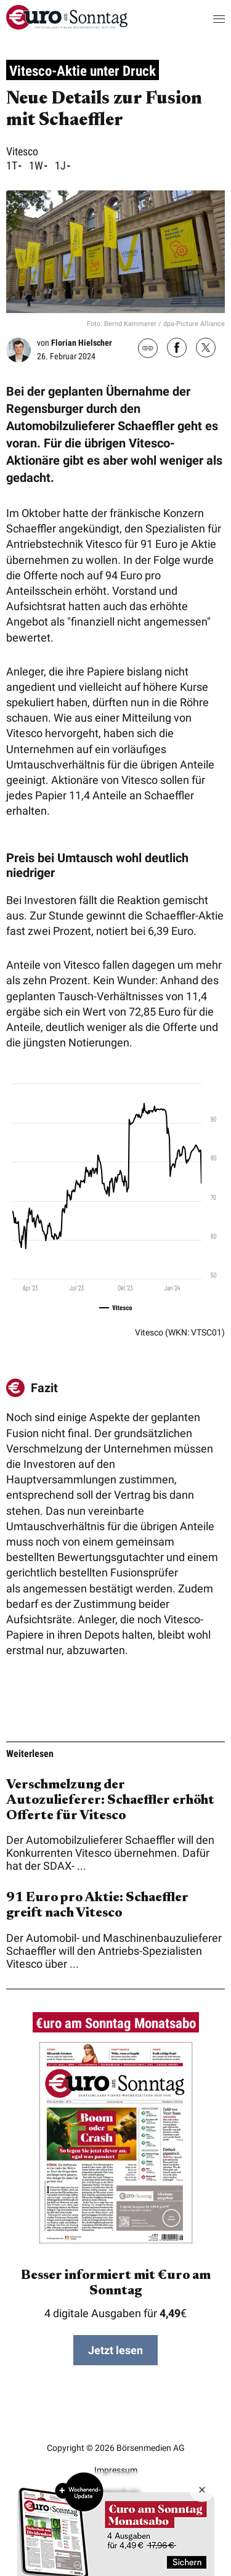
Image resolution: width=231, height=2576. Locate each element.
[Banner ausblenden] (202, 2489)
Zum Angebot (115, 2523)
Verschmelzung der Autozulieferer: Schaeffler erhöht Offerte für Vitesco (110, 1801)
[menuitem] (67, 25)
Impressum (115, 2470)
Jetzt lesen (115, 2350)
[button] (207, 18)
